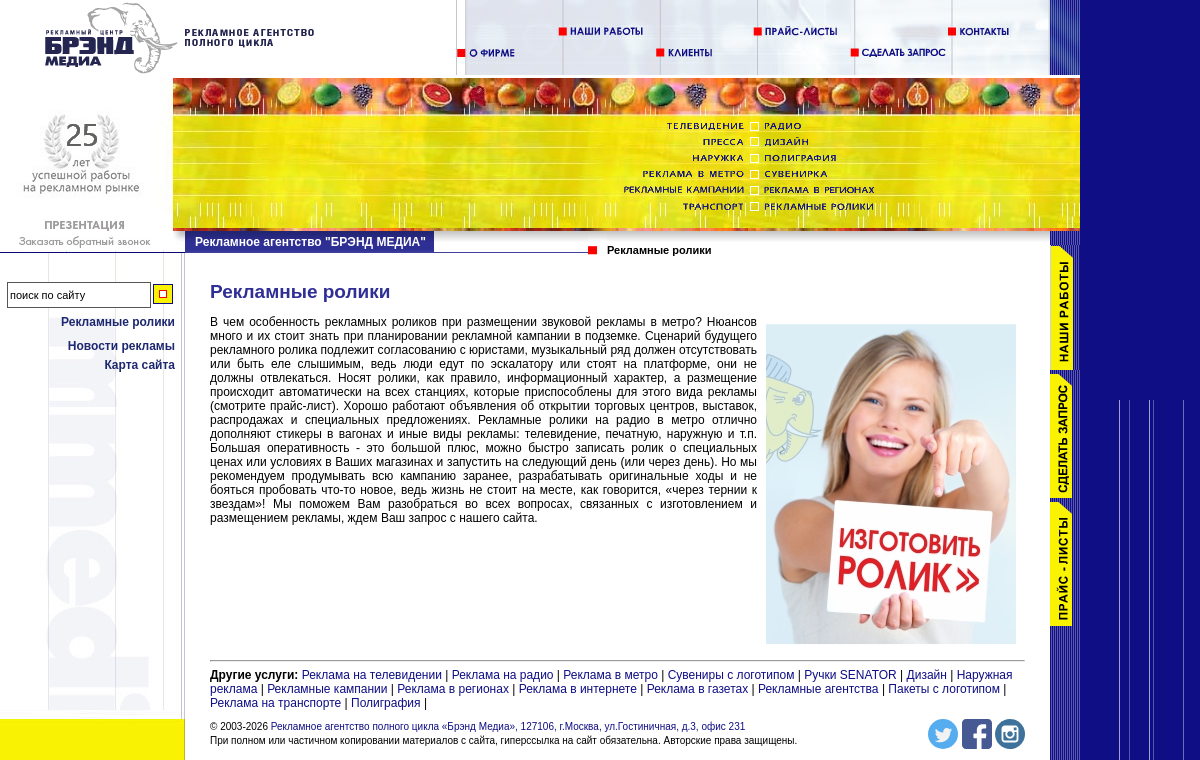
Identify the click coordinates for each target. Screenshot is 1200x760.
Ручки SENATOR (850, 675)
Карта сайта (139, 365)
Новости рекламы (121, 346)
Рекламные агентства (820, 689)
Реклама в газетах (699, 689)
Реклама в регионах (453, 689)
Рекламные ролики (118, 322)
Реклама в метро (610, 675)
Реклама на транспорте (275, 703)
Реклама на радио (503, 675)
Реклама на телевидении (372, 675)
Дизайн (927, 675)
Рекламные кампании (327, 689)
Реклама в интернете (578, 689)
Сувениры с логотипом (731, 675)
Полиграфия (386, 703)
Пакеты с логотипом (944, 689)
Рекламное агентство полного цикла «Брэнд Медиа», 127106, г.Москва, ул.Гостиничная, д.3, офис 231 (508, 726)
